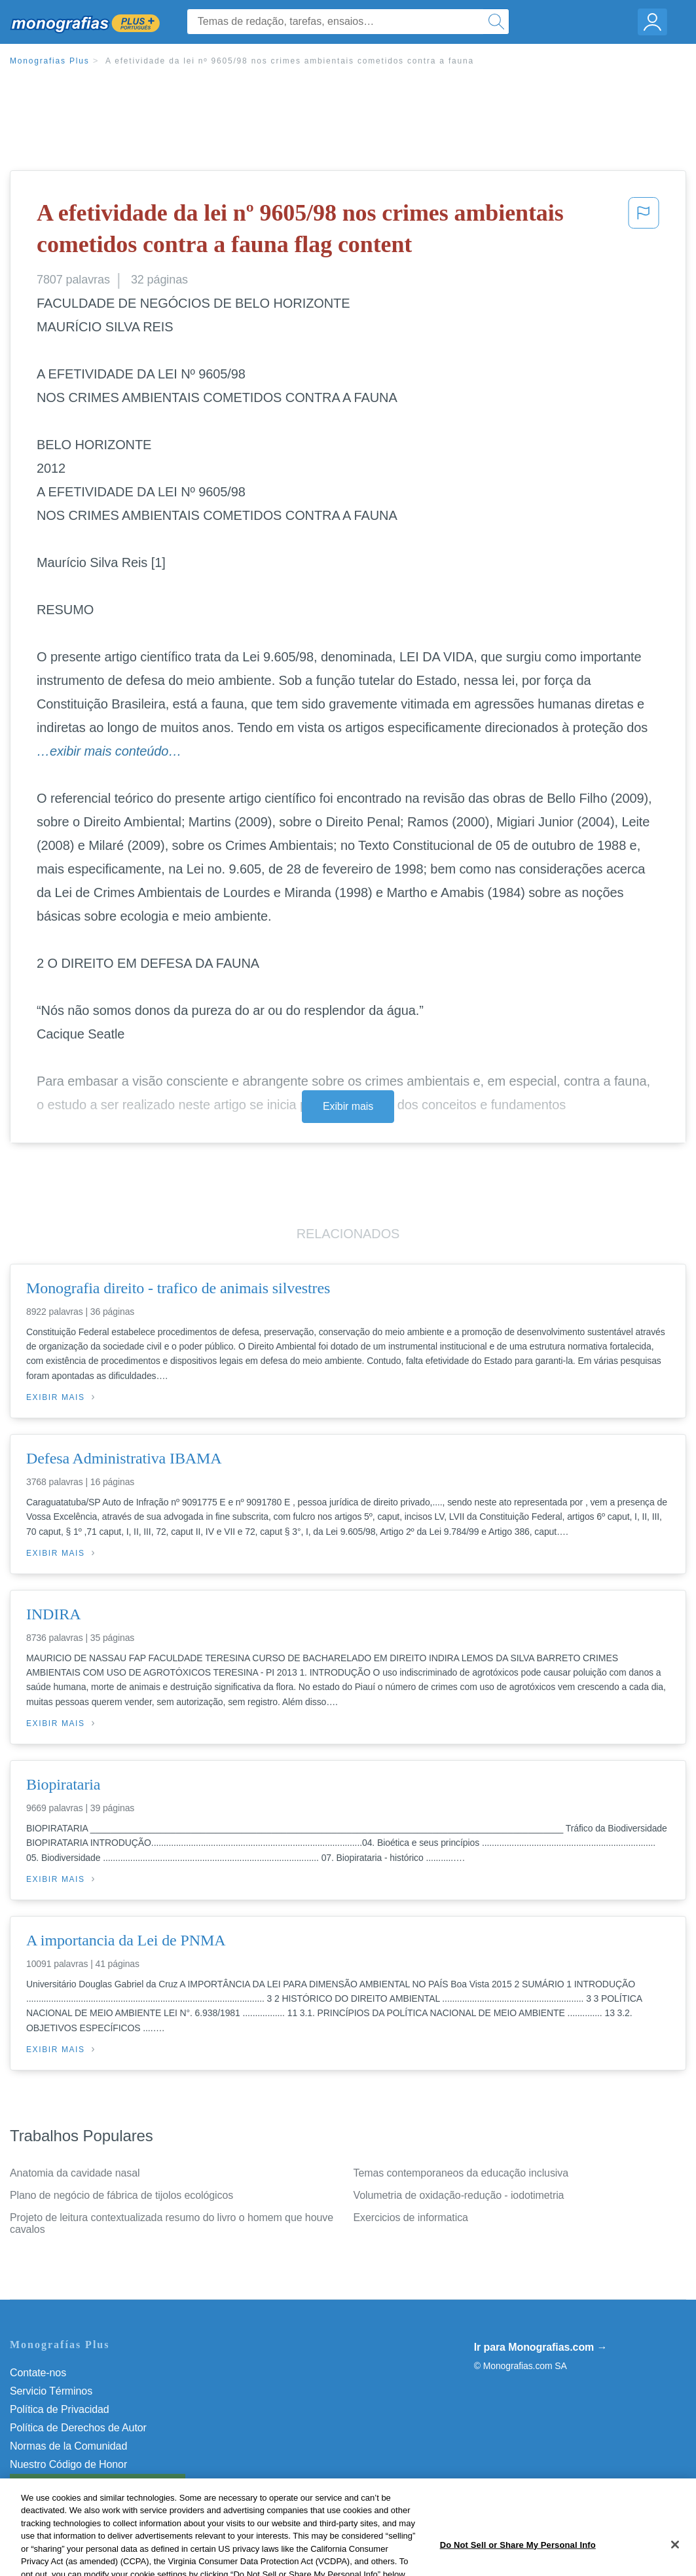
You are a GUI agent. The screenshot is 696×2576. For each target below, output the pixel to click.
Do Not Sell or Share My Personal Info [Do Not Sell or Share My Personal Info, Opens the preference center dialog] (518, 2562)
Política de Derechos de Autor (78, 2427)
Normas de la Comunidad (68, 2446)
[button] (643, 231)
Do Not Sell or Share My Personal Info (97, 2482)
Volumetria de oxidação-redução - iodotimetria (459, 2195)
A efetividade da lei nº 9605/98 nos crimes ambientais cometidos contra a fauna (289, 60)
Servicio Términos (51, 2391)
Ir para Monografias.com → (541, 2347)
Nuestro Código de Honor (68, 2464)
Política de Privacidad (59, 2409)
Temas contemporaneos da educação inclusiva (461, 2173)
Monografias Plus (50, 60)
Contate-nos (38, 2372)
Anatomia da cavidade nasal (74, 2173)
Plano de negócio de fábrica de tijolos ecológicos (121, 2195)
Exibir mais (348, 1106)
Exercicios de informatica (411, 2217)
